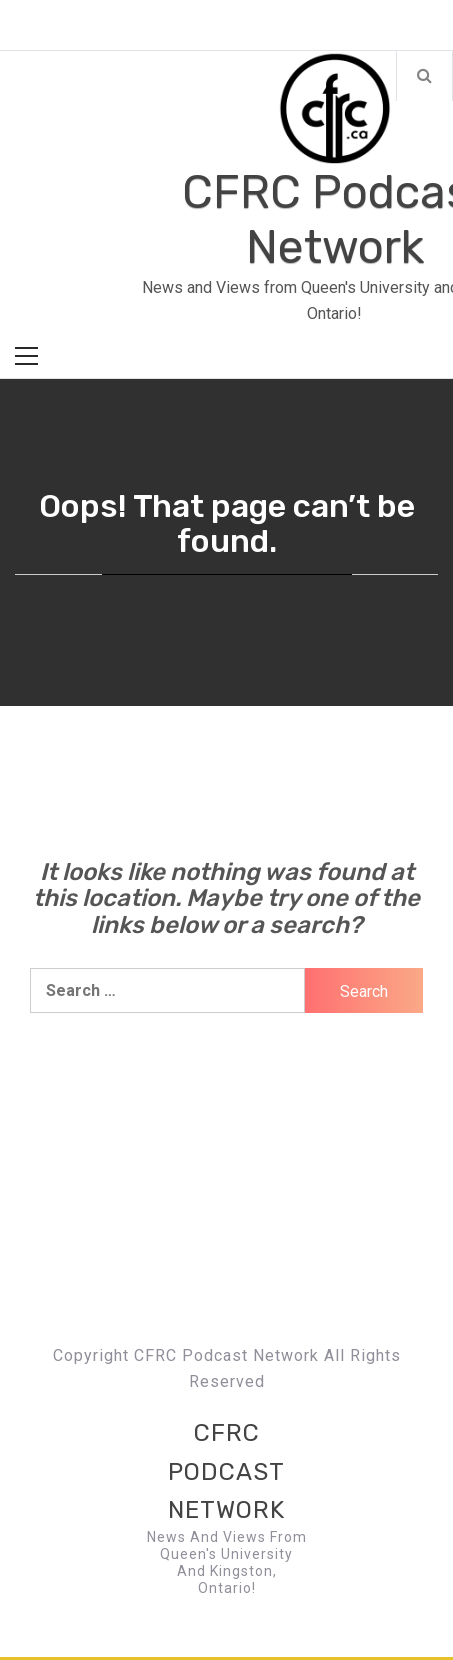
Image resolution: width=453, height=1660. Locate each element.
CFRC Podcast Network (226, 1471)
